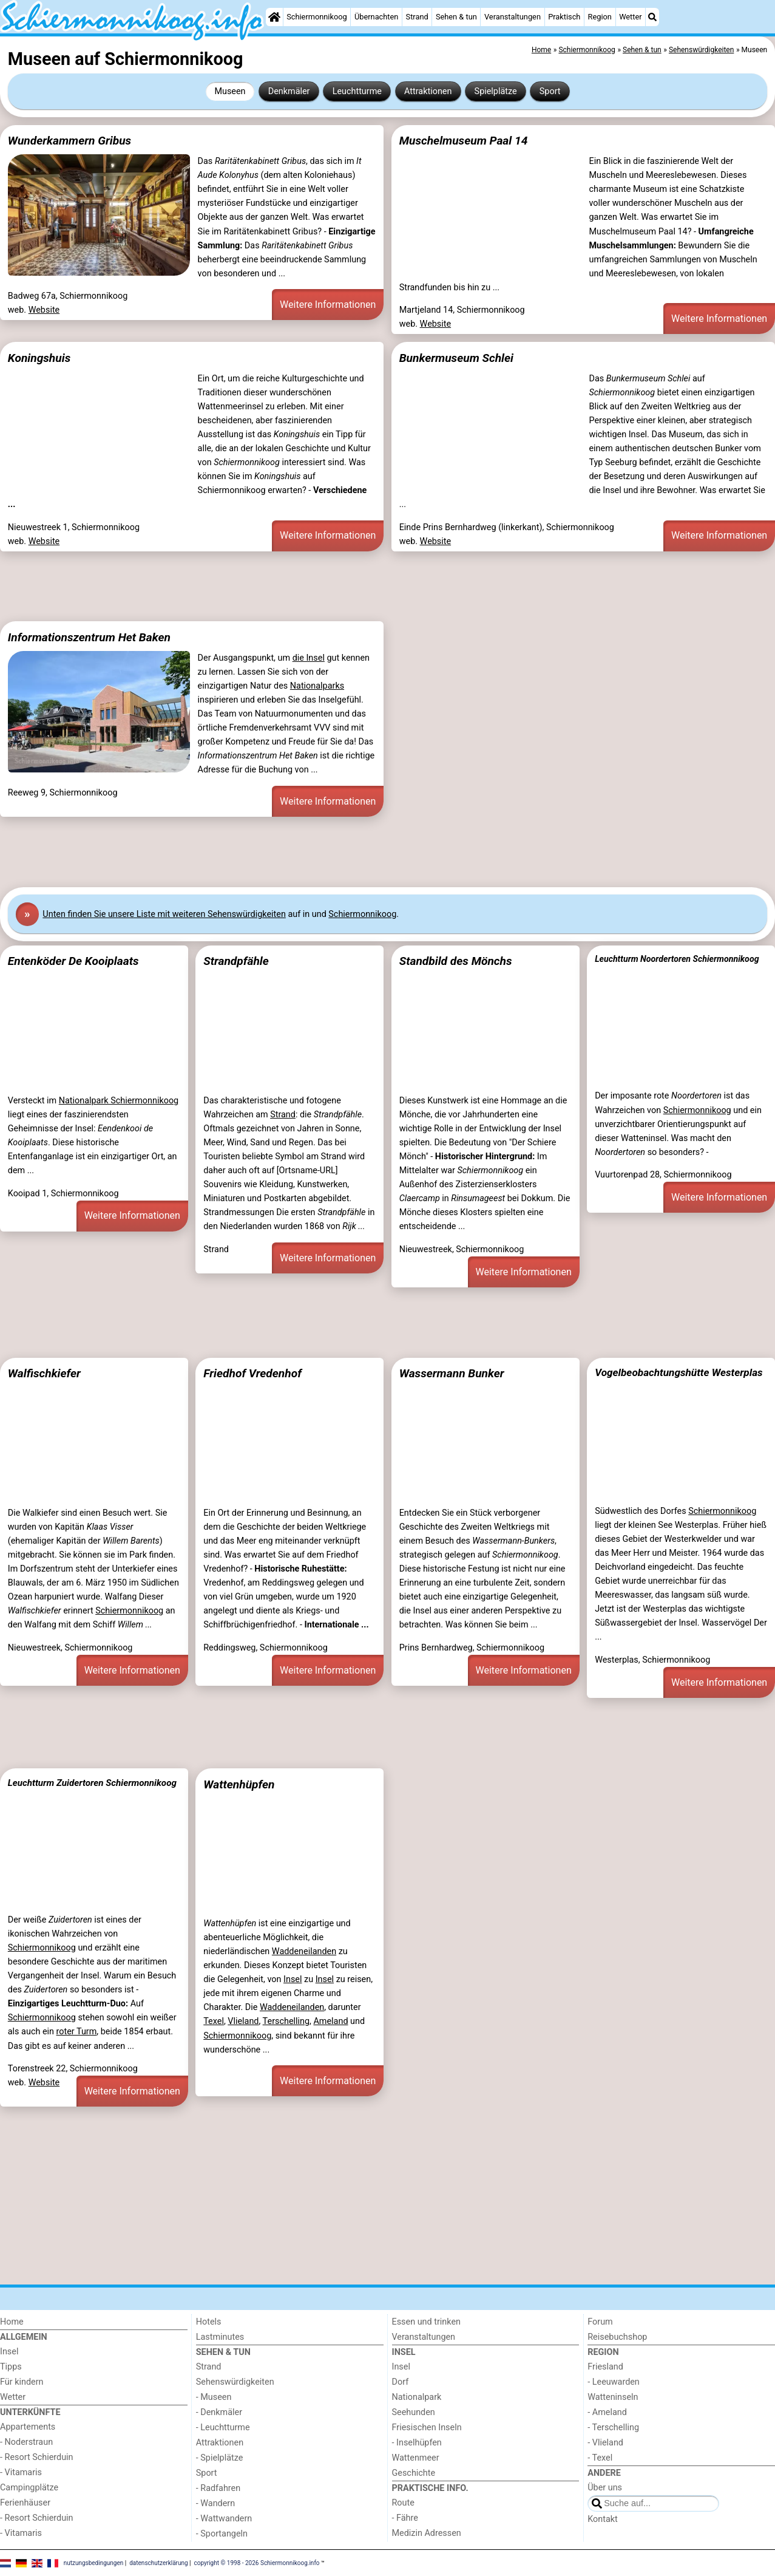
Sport (550, 91)
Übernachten (376, 16)
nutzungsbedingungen (94, 2562)
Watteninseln (612, 2397)
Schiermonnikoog (316, 16)
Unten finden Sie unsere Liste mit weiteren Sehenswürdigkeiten (163, 914)
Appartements (27, 2427)
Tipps (11, 2367)
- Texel (599, 2458)
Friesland (605, 2367)
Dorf (400, 2382)
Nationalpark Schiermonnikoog (118, 1100)
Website (44, 310)
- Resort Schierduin (36, 2457)
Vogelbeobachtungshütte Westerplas (679, 1372)
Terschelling (286, 2021)
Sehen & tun (456, 16)
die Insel (309, 658)
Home (12, 2322)
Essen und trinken (426, 2322)
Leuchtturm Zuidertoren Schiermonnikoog (92, 1782)
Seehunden (413, 2412)
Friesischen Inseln (427, 2427)
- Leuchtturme (223, 2427)
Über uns (604, 2487)
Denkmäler (289, 91)
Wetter (630, 16)
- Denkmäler (219, 2412)
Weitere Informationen (328, 304)
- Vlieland (605, 2443)
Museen (229, 91)
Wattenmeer (415, 2458)
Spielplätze (496, 91)
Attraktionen (428, 91)
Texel (213, 2021)
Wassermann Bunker (451, 1373)
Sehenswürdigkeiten (235, 2382)
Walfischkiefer (44, 1373)
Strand (417, 16)
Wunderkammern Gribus (69, 141)
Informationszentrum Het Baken (89, 637)
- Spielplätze (219, 2458)
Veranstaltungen (512, 16)
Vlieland (243, 2021)
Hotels (209, 2322)
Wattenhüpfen (238, 1784)
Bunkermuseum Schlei (456, 358)
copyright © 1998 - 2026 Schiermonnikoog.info (257, 2562)
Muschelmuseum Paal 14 (463, 141)
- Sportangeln (222, 2534)
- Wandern (215, 2503)
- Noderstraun (26, 2442)
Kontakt (602, 2519)
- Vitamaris (21, 2472)
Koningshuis (39, 358)
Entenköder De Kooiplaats (73, 961)
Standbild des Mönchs (455, 961)
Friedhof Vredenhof (252, 1373)
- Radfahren (218, 2488)
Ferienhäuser (25, 2503)
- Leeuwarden (613, 2382)
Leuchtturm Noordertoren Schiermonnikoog (677, 959)
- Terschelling (613, 2427)
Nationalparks (317, 686)
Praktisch (564, 16)
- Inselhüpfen (417, 2443)
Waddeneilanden (304, 1951)
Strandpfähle (236, 961)
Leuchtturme (357, 91)
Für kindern (22, 2382)
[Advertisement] (364, 586)
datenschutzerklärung (158, 2562)
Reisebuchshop (617, 2337)
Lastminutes (220, 2337)
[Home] (274, 17)
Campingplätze (29, 2487)
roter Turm (76, 2031)
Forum (599, 2322)
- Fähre (405, 2518)
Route (403, 2503)
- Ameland (607, 2412)
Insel (292, 1979)
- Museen (214, 2397)
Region (600, 16)
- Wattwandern (224, 2518)
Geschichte (414, 2473)
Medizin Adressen (426, 2533)
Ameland (330, 2021)
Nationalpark (417, 2397)
